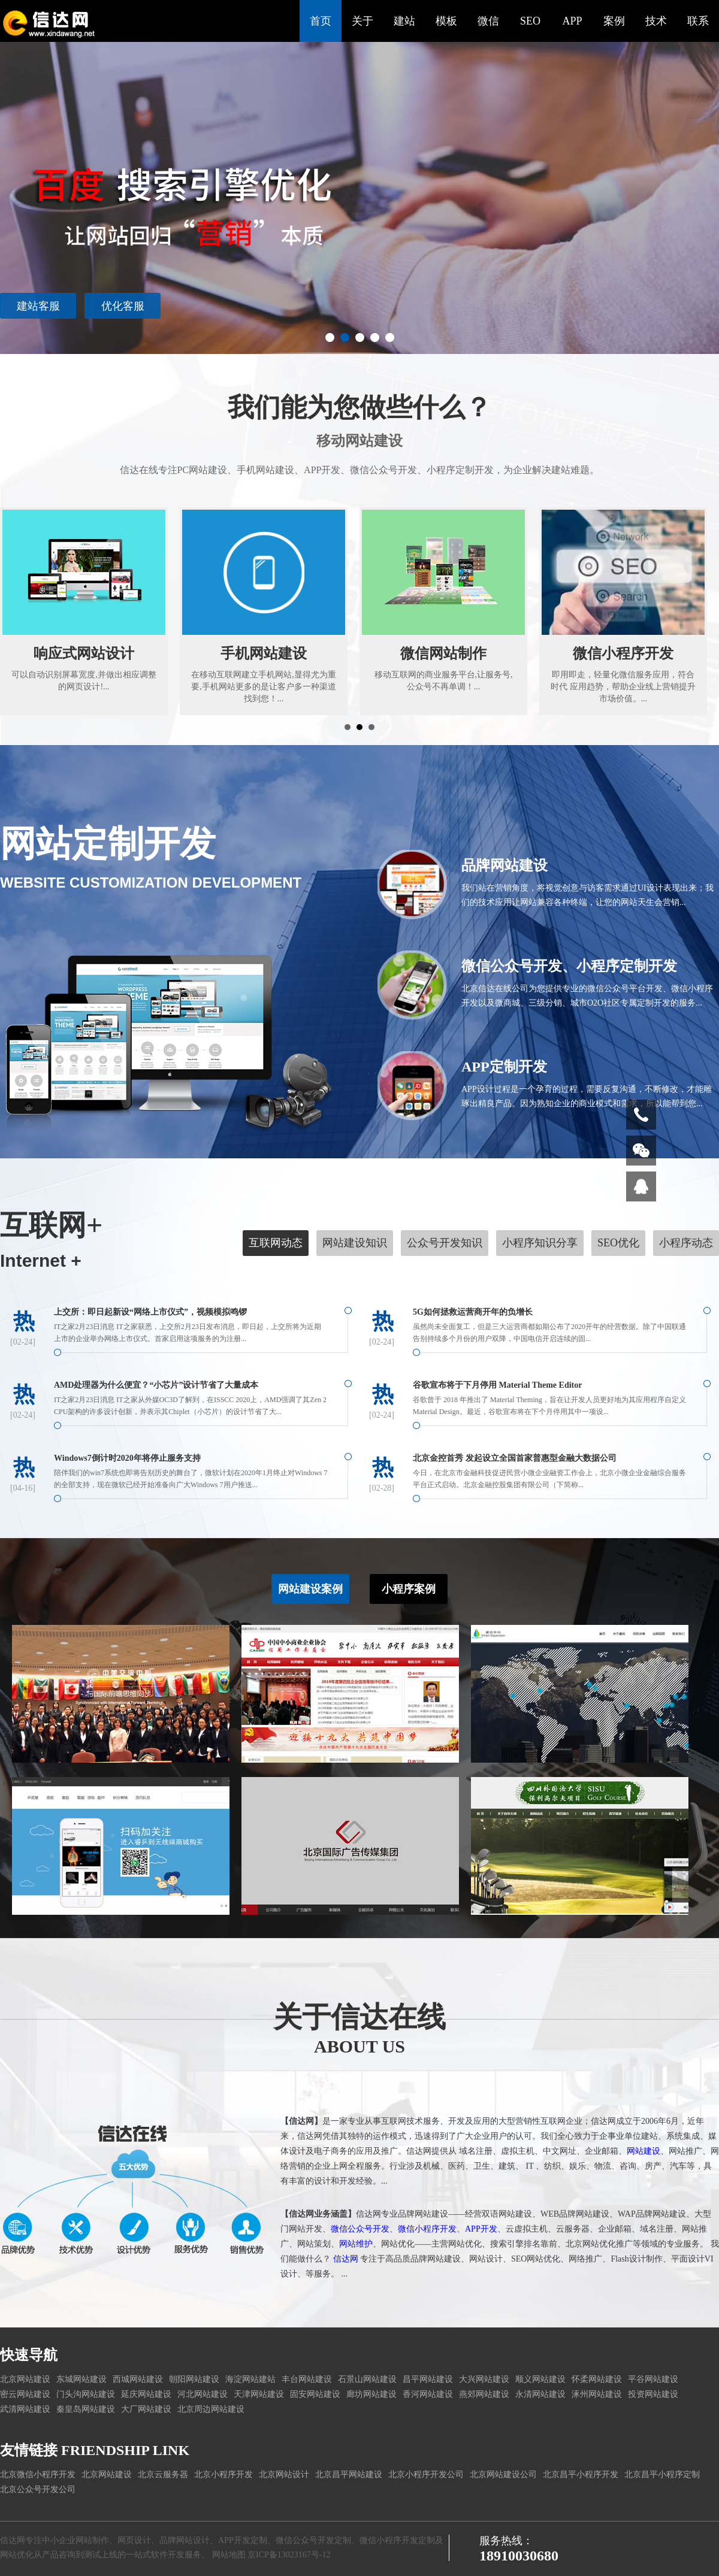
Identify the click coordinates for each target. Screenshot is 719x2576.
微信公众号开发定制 (313, 2540)
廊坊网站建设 (371, 2394)
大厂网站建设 (146, 2409)
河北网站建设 (202, 2394)
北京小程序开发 (223, 2474)
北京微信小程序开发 (37, 2474)
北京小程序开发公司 (426, 2474)
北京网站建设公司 (503, 2474)
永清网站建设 (540, 2394)
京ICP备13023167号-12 (288, 2554)
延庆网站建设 (146, 2394)
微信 (488, 21)
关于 (362, 21)
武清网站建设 (25, 2409)
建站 (404, 21)
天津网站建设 (259, 2394)
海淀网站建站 (250, 2379)
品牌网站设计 (184, 2540)
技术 (656, 21)
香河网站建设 (428, 2394)
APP (572, 21)
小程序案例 (409, 1561)
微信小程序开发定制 (397, 2540)
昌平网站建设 (428, 2379)
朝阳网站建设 (194, 2379)
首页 (320, 21)
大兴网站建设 (484, 2379)
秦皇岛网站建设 (85, 2409)
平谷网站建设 (653, 2379)
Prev (15, 177)
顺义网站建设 (540, 2379)
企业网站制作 (84, 2540)
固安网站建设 (315, 2394)
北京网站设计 (284, 2474)
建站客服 (647, 306)
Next (703, 177)
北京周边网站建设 (210, 2409)
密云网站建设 (25, 2394)
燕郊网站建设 (484, 2394)
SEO (530, 21)
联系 (698, 21)
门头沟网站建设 (85, 2394)
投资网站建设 (653, 2394)
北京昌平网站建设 (348, 2474)
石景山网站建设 (367, 2379)
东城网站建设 (81, 2379)
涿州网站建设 (597, 2394)
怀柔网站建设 (597, 2379)
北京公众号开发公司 (37, 2489)
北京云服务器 (163, 2474)
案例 (614, 21)
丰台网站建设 (307, 2379)
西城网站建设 (138, 2379)
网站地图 (229, 2554)
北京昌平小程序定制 (662, 2474)
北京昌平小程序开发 (580, 2474)
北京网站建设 (25, 2379)
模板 (446, 21)
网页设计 (134, 2540)
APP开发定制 (242, 2540)
